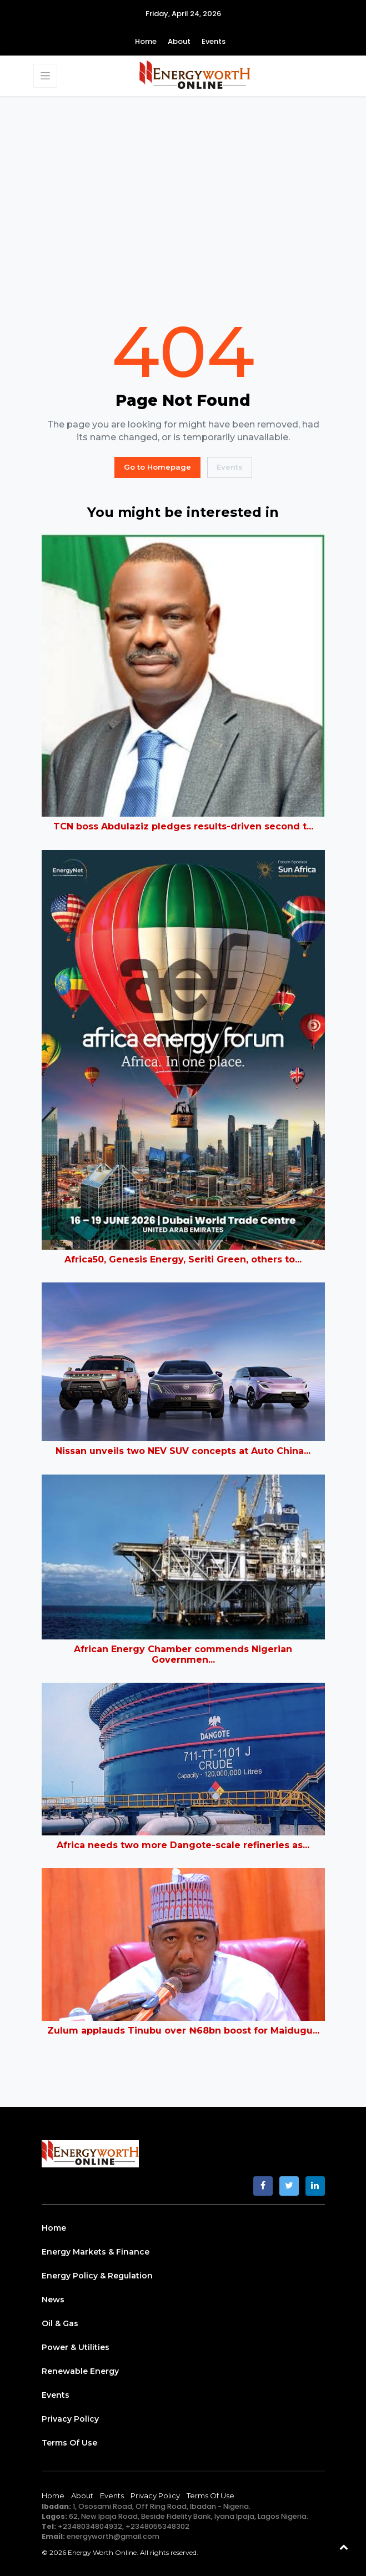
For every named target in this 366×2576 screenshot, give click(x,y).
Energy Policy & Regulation (97, 2276)
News (53, 2300)
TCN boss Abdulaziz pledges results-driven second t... (183, 826)
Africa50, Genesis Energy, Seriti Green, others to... (183, 1259)
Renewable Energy (80, 2371)
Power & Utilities (75, 2347)
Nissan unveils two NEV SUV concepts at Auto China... (183, 1451)
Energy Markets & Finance (95, 2252)
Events (213, 41)
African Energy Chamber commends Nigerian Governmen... (183, 1654)
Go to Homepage (157, 466)
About (179, 41)
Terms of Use (69, 2443)
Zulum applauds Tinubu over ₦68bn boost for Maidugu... (183, 2030)
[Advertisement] (183, 206)
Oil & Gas (60, 2323)
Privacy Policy (70, 2419)
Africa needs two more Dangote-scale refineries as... (183, 1845)
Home (146, 41)
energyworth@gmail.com (113, 2536)
